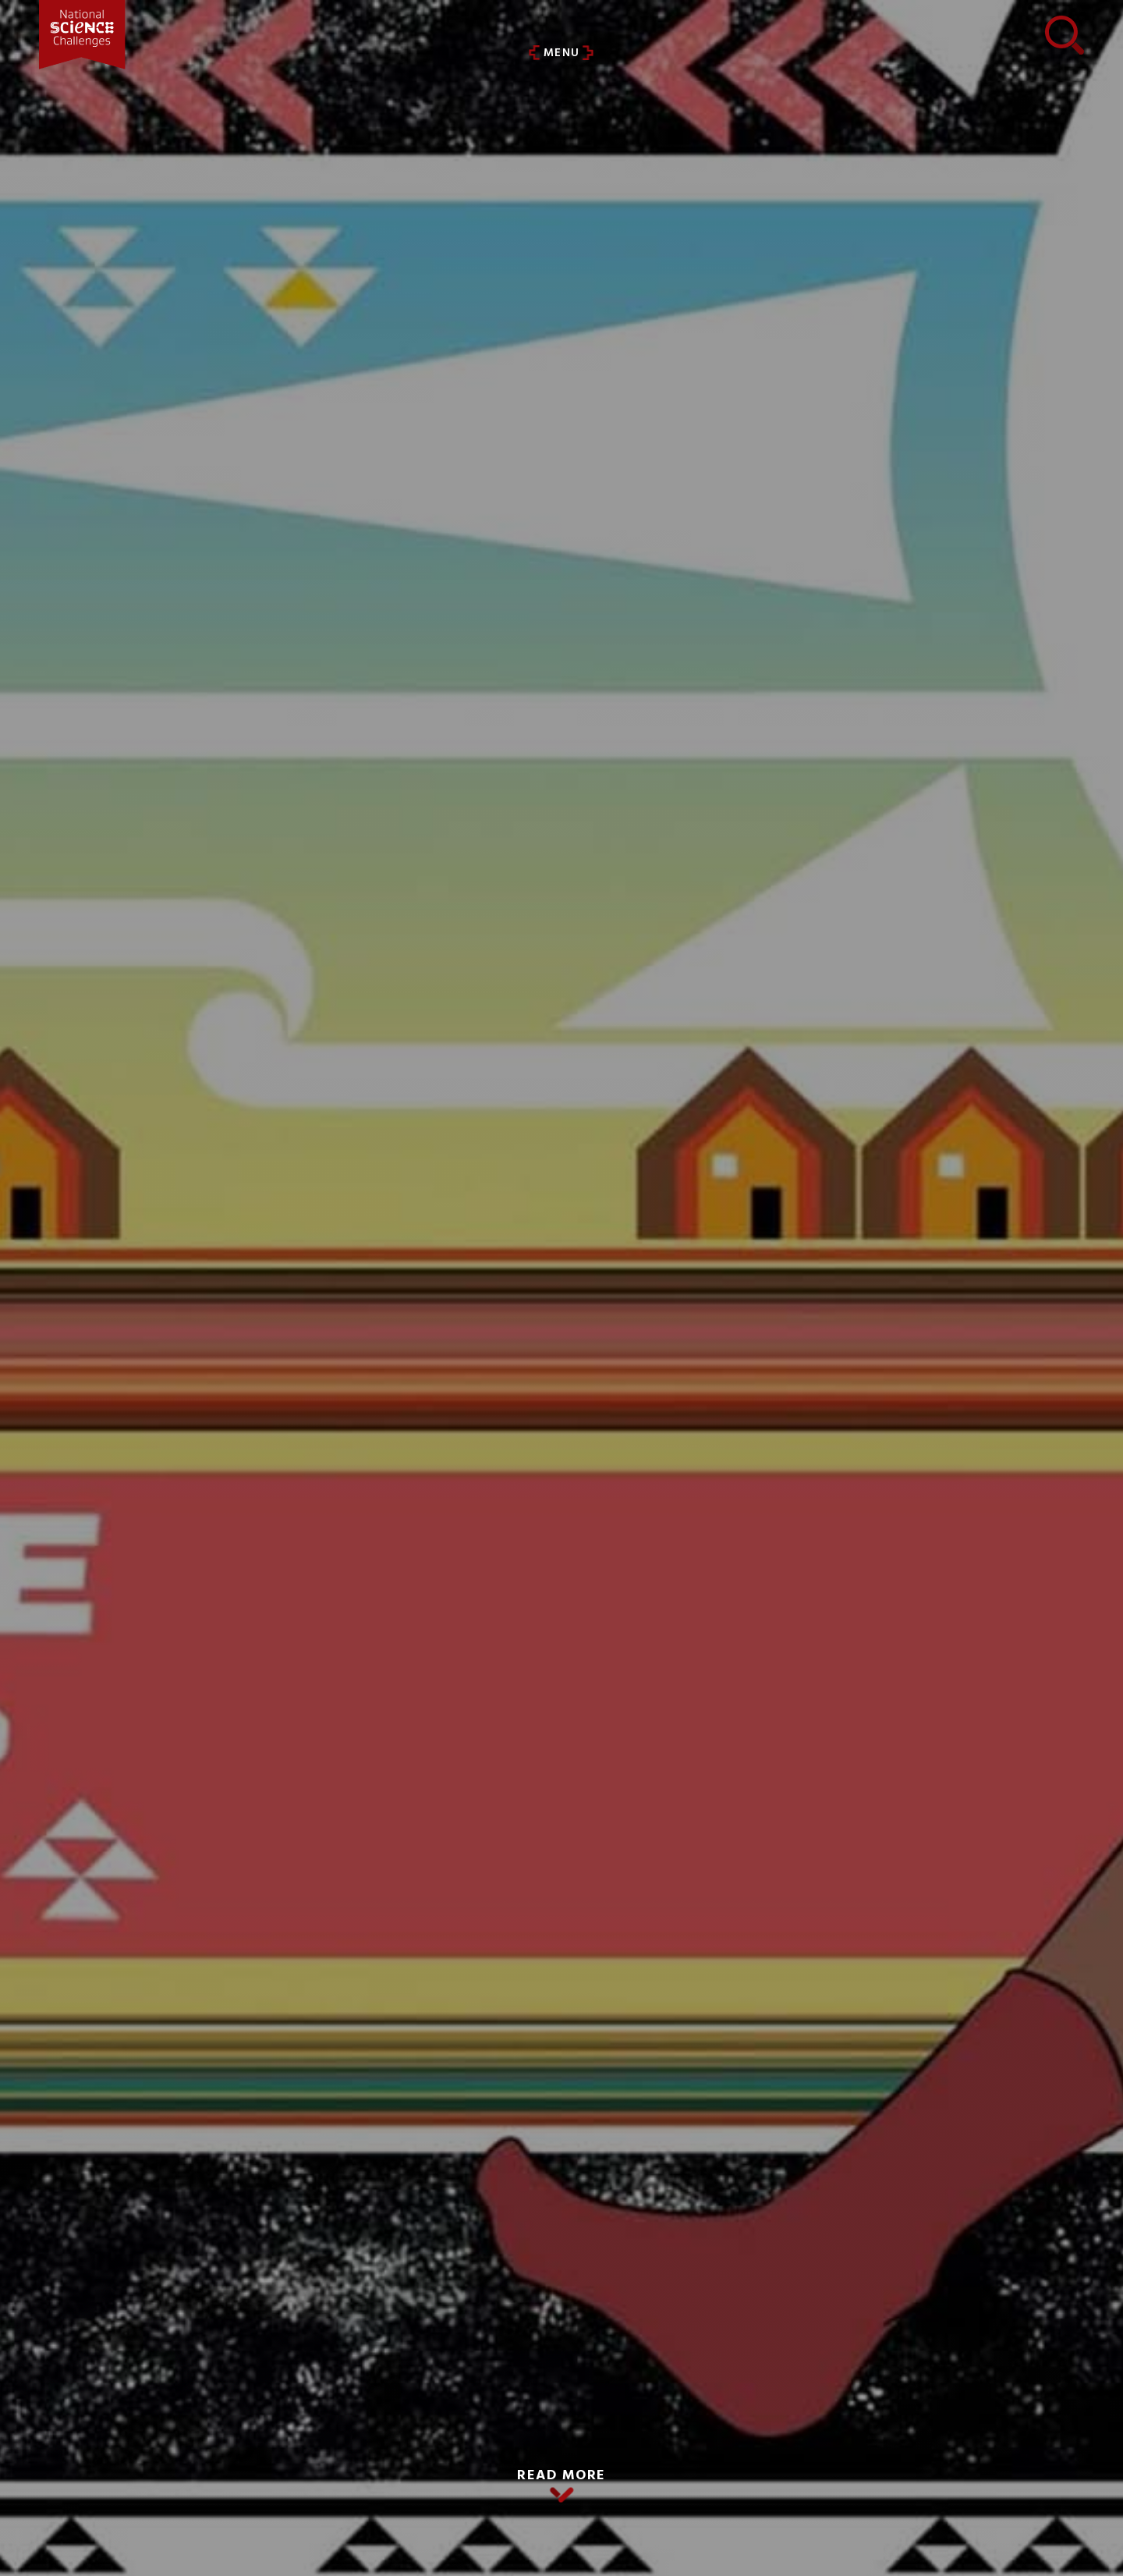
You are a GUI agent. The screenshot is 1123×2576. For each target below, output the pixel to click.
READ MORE (561, 2476)
